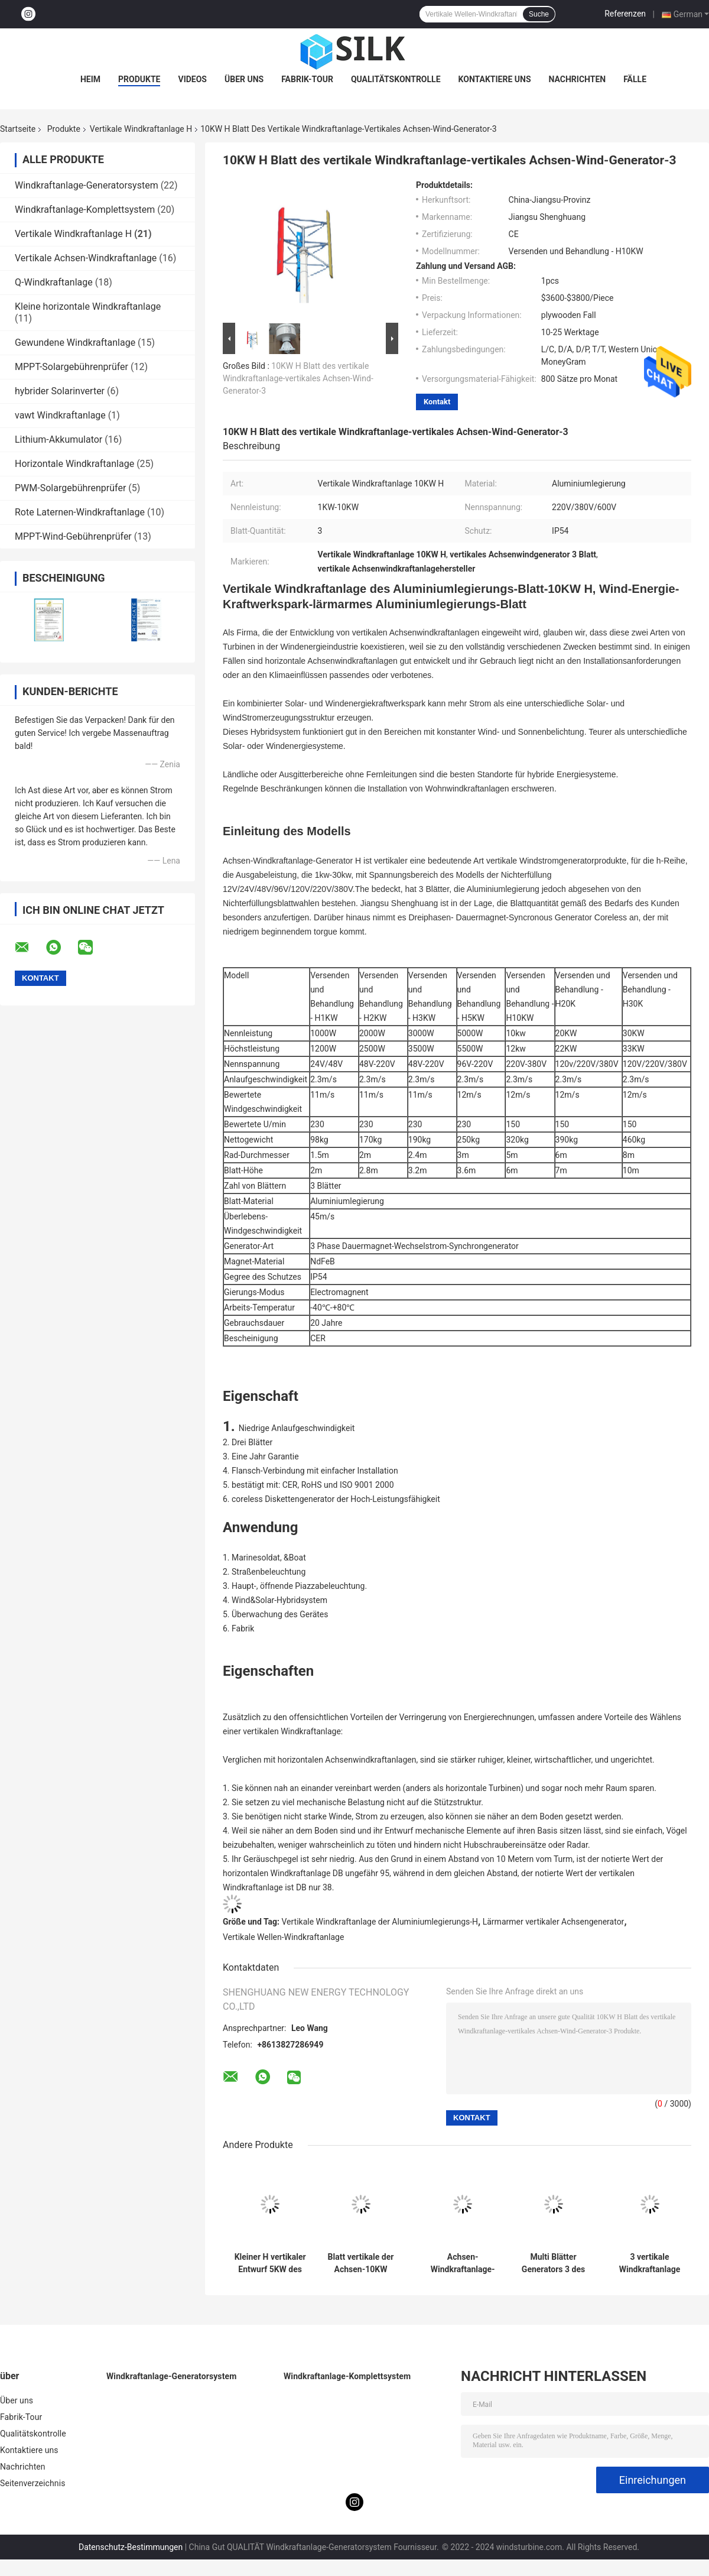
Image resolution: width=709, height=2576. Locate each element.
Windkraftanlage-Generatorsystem (86, 185)
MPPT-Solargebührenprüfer (71, 366)
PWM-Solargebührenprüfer (70, 488)
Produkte (139, 79)
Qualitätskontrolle (396, 79)
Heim (90, 79)
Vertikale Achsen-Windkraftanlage (86, 258)
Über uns (244, 79)
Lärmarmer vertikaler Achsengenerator (554, 1921)
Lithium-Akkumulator (58, 439)
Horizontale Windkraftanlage (74, 463)
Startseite (17, 129)
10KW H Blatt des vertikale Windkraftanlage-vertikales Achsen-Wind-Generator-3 (298, 378)
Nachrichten (577, 79)
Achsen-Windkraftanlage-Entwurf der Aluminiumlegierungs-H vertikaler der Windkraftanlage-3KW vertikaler (462, 2263)
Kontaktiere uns (494, 79)
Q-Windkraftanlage (54, 282)
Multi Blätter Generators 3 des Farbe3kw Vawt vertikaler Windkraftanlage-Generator (553, 2263)
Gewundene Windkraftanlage (75, 342)
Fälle (634, 79)
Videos (192, 79)
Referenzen (625, 13)
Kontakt (437, 401)
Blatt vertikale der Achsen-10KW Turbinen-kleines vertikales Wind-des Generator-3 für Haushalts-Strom (361, 2263)
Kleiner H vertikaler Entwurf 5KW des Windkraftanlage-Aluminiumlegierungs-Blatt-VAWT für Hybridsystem (270, 2263)
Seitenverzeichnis (33, 2483)
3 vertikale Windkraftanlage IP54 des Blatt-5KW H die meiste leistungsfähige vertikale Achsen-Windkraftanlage (650, 2263)
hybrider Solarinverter (60, 391)
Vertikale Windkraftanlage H (141, 129)
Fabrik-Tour (307, 79)
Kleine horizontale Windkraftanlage (88, 306)
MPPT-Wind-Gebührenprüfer (73, 536)
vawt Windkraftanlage (60, 415)
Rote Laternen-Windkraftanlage (80, 512)
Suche (539, 14)
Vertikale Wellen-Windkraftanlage (283, 1937)
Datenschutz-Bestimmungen (131, 2547)
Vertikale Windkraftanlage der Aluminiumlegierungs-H (380, 1921)
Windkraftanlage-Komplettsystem (85, 209)
